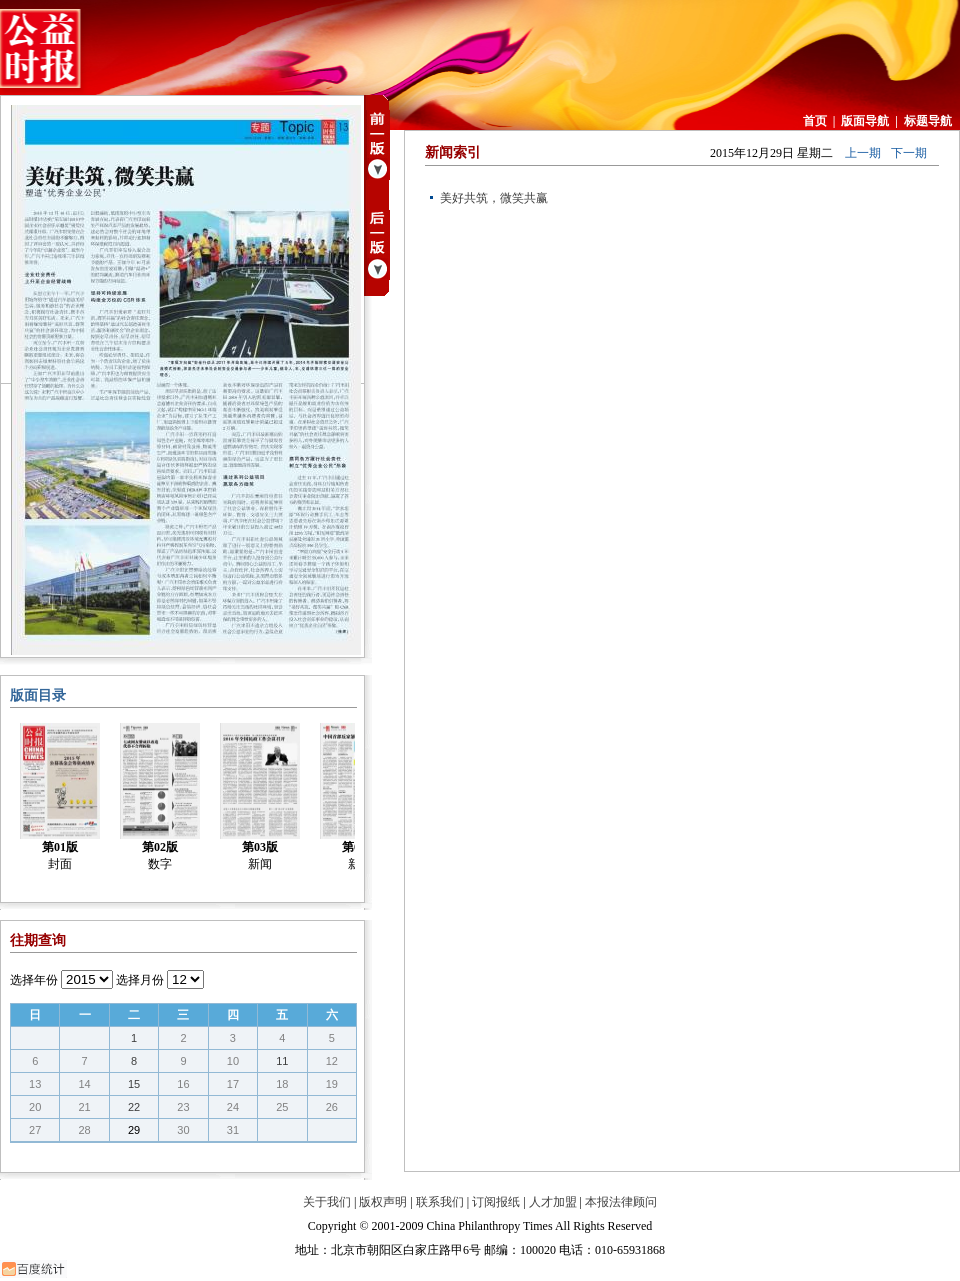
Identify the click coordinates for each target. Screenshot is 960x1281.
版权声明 (383, 1202)
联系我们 (440, 1202)
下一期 (909, 153)
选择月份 (140, 980)
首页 (815, 121)
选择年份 (34, 980)
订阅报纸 (496, 1202)
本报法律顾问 (621, 1202)
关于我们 (327, 1202)
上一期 (863, 153)
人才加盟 (553, 1202)
